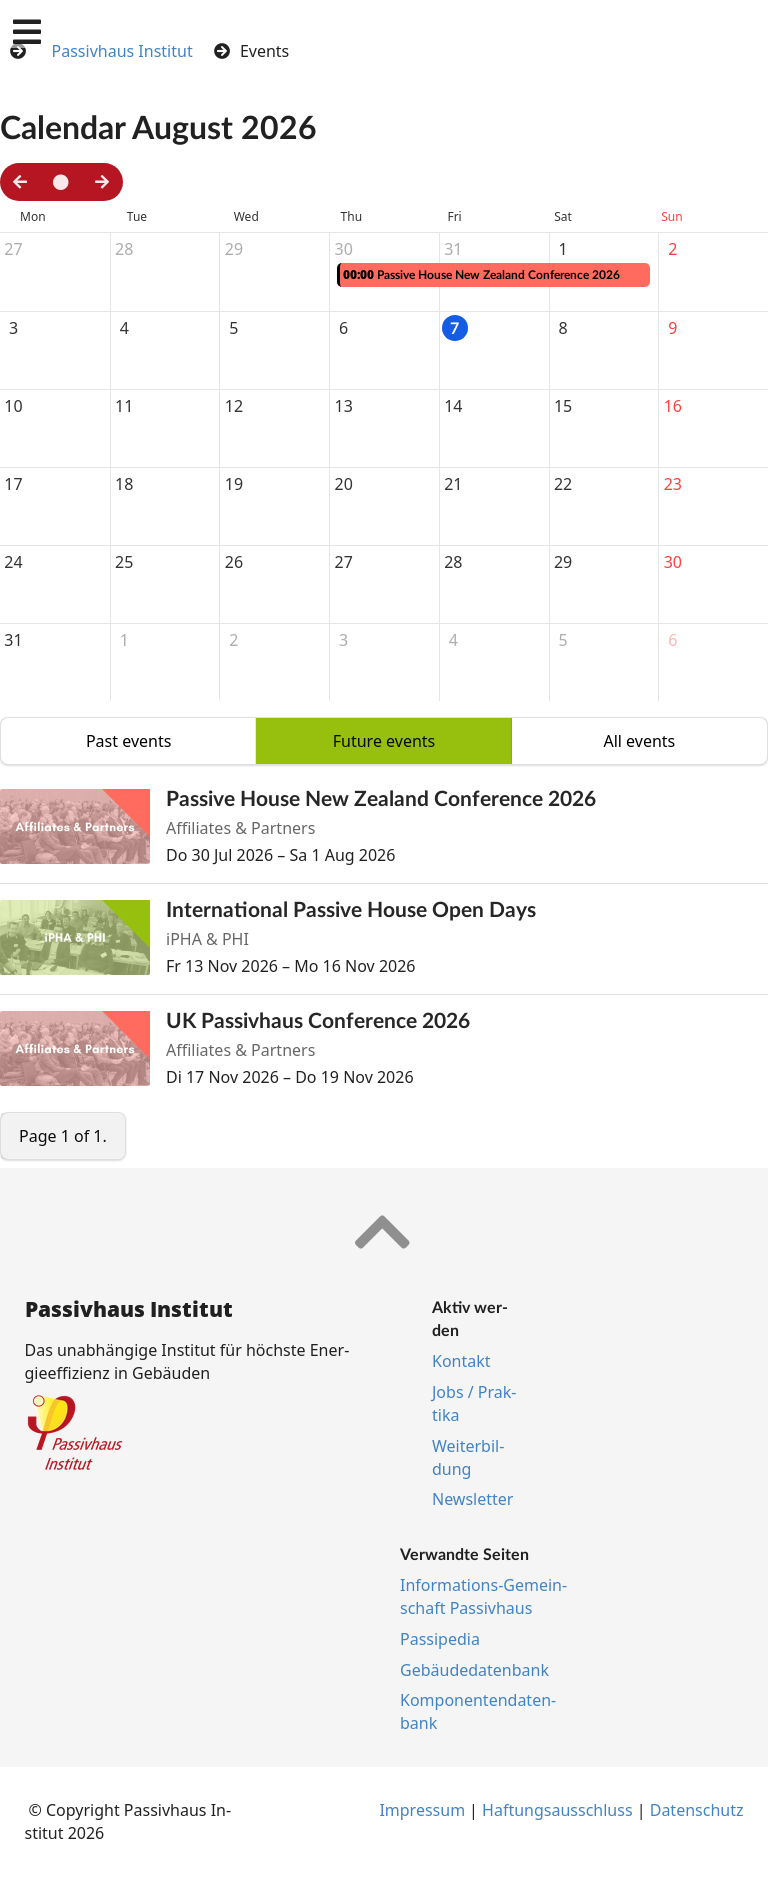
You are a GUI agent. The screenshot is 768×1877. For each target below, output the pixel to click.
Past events (128, 741)
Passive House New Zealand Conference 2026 (381, 798)
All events (639, 741)
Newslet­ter (472, 1499)
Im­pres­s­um (422, 1810)
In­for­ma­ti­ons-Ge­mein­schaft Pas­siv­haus (483, 1596)
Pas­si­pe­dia (440, 1639)
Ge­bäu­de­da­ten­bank (474, 1670)
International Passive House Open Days (351, 909)
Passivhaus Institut (122, 51)
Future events (384, 741)
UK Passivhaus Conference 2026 (318, 1020)
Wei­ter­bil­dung (468, 1457)
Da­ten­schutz (697, 1810)
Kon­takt (461, 1361)
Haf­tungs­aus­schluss (557, 1810)
